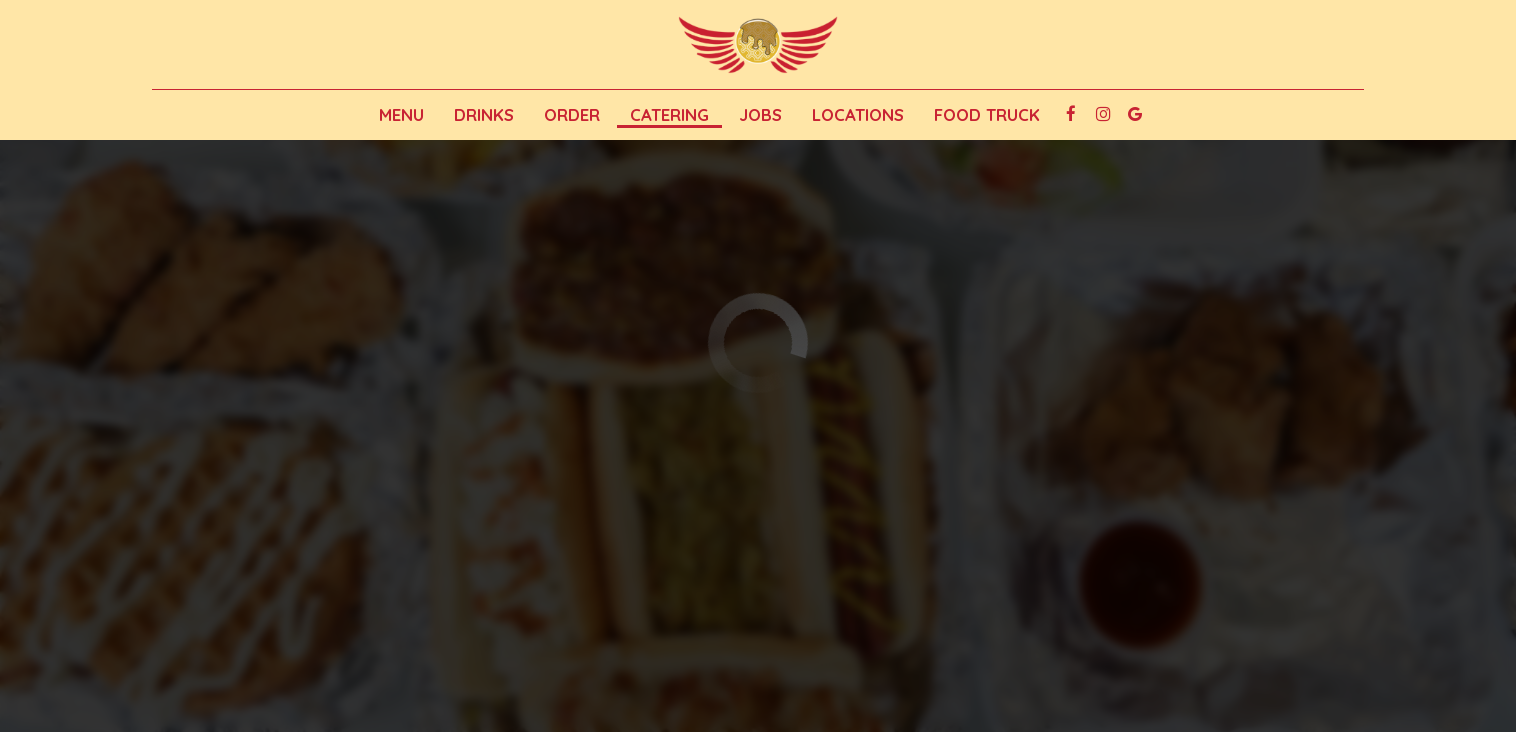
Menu (401, 115)
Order (572, 115)
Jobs (760, 115)
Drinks (484, 115)
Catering (669, 115)
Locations (858, 115)
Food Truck (987, 115)
